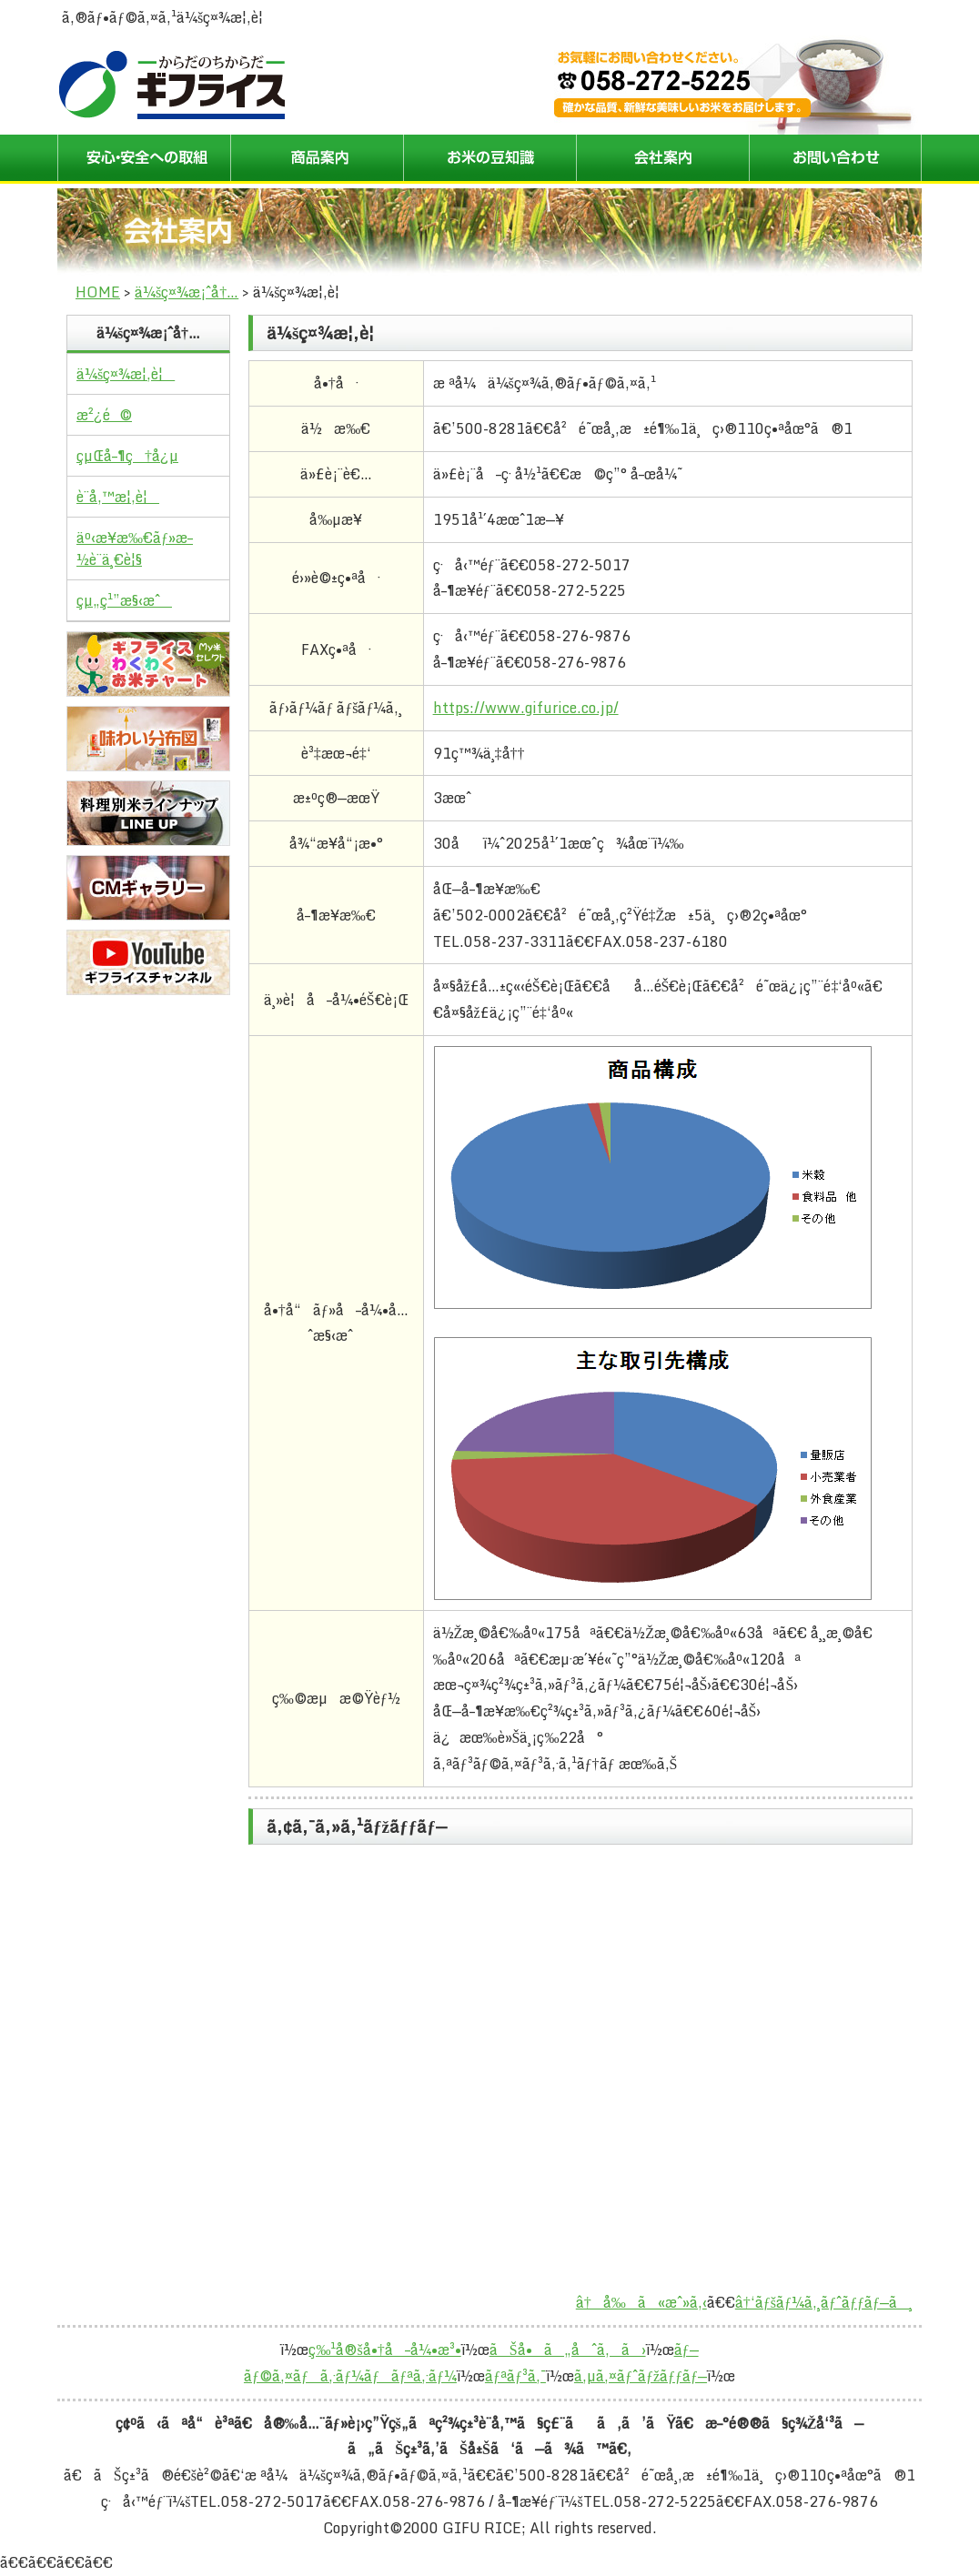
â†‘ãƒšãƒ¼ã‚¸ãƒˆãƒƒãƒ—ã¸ (824, 2302)
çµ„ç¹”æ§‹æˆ (124, 600)
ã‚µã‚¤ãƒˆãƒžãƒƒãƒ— (640, 2376)
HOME (98, 292)
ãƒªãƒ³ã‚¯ (515, 2376)
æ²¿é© (104, 415)
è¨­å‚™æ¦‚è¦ (117, 496)
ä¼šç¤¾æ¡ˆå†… (186, 292)
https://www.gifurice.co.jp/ (526, 707)
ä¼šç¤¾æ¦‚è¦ (125, 374)
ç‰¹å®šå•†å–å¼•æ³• (384, 2349)
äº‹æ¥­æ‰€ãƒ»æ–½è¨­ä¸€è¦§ (134, 548)
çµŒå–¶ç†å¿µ (127, 456)
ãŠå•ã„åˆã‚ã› (568, 2349)
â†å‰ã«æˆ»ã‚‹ (641, 2302)
